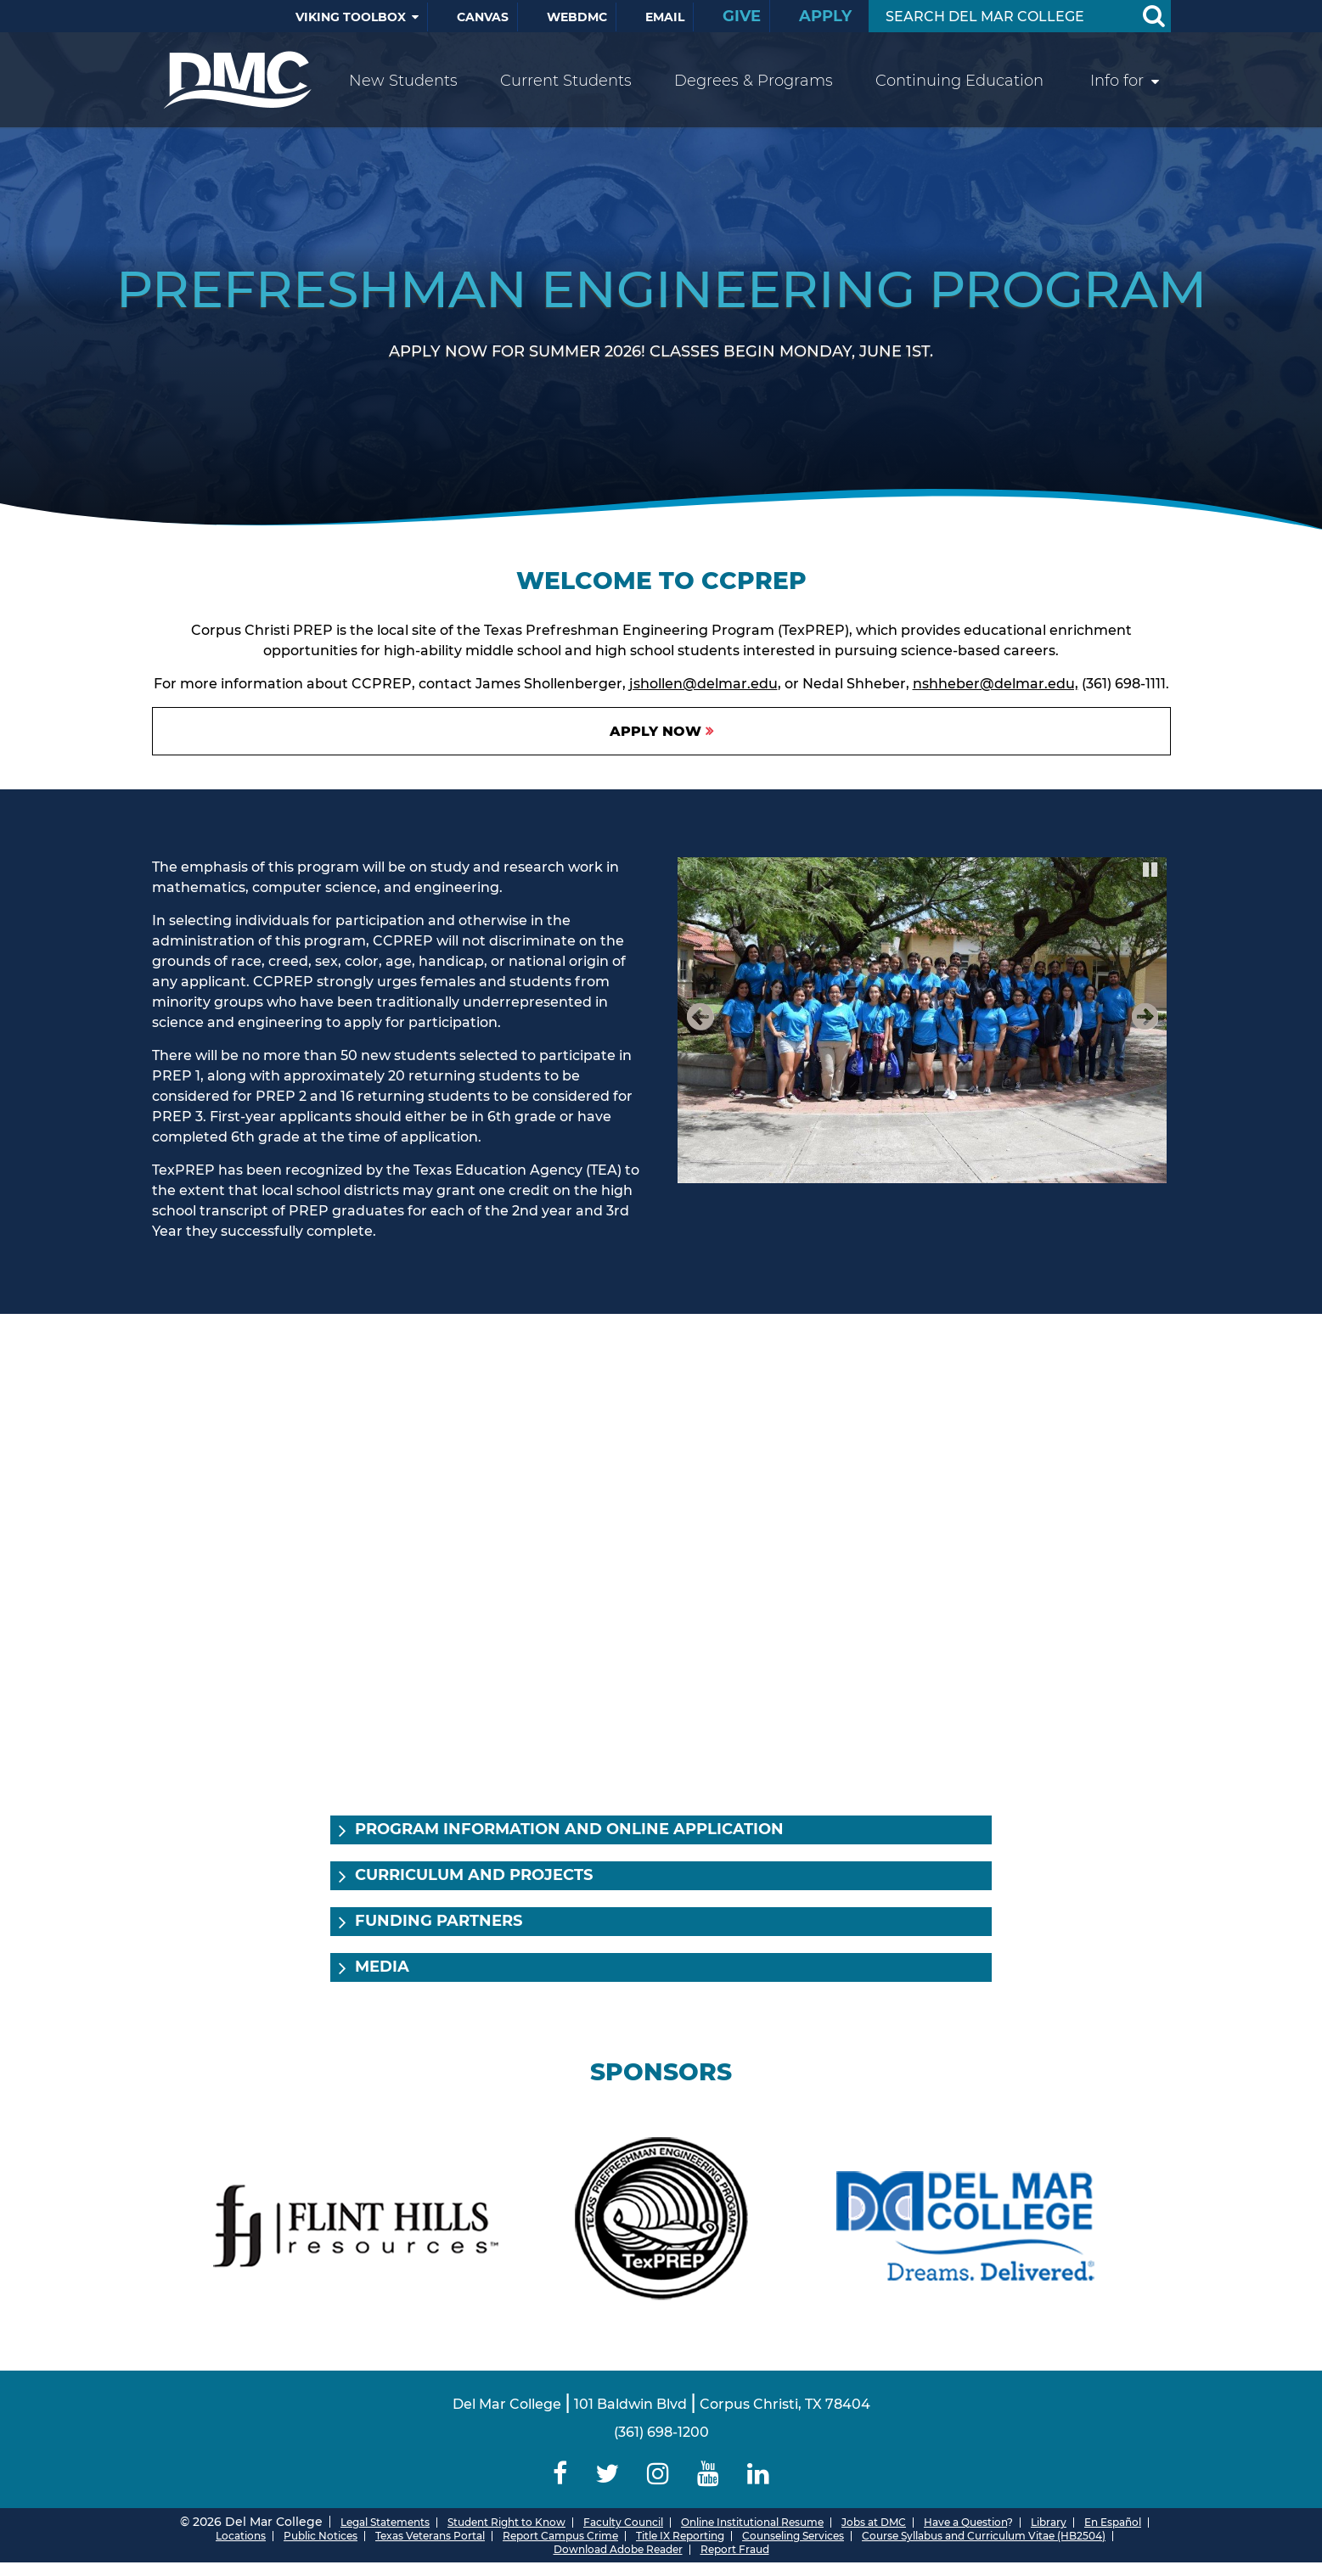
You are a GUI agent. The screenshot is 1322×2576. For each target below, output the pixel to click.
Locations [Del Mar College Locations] (241, 2535)
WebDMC (577, 17)
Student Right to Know (506, 2522)
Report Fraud (734, 2549)
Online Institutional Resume (752, 2522)
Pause (1151, 868)
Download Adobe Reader (618, 2549)
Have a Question (965, 2522)
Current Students (566, 80)
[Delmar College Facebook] (560, 2474)
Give (742, 16)
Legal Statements (385, 2522)
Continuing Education (959, 80)
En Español (1112, 2522)
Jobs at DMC (873, 2522)
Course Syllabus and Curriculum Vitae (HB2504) (983, 2535)
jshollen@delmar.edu (703, 684)
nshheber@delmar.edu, (995, 684)
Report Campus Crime (560, 2535)
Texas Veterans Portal (430, 2535)
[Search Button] (1154, 16)
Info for (1117, 80)
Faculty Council (623, 2522)
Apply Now (655, 731)
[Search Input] (1000, 16)
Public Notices (320, 2535)
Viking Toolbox (350, 17)
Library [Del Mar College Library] (1048, 2522)
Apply (825, 16)
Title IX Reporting (680, 2535)
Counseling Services (793, 2535)
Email (664, 17)
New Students (403, 80)
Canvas (483, 17)
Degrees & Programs (753, 80)
